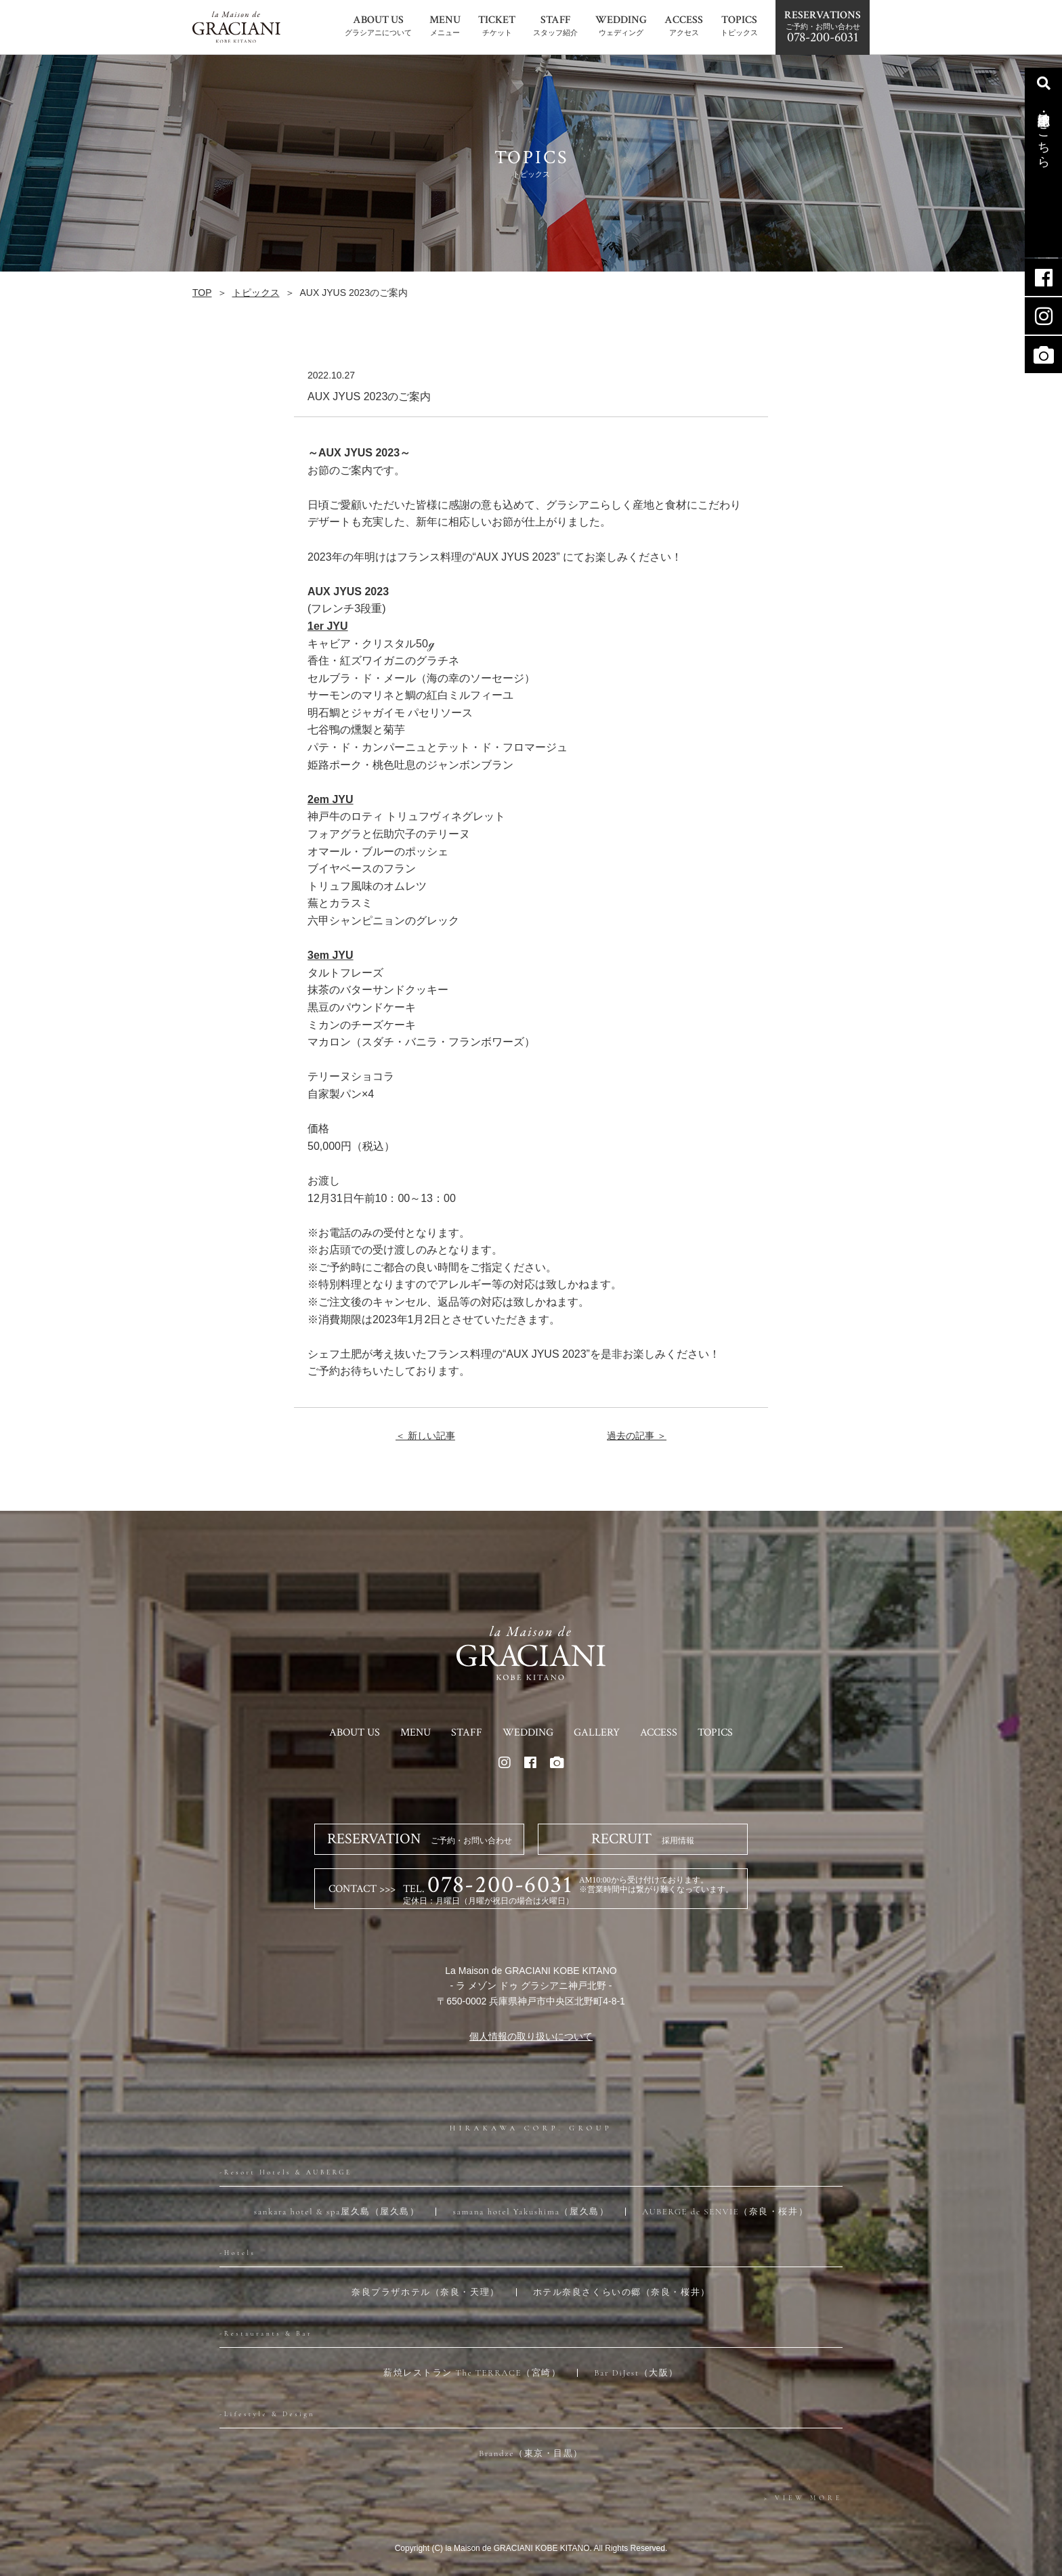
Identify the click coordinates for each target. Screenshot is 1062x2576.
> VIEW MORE (803, 2498)
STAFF (466, 1732)
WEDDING (528, 1732)
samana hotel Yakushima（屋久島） (530, 2211)
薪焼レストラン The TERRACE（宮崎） (472, 2372)
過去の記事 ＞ (636, 1435)
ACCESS (658, 1732)
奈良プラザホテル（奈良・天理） (425, 2292)
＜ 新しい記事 (425, 1435)
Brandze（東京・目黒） (531, 2453)
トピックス (256, 292)
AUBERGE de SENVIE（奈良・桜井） (725, 2211)
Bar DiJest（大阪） (636, 2372)
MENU (415, 1732)
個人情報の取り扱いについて (531, 2036)
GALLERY (597, 1732)
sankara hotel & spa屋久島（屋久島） (337, 2211)
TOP (202, 292)
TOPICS (715, 1732)
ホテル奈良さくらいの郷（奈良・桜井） (621, 2292)
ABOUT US (354, 1732)
